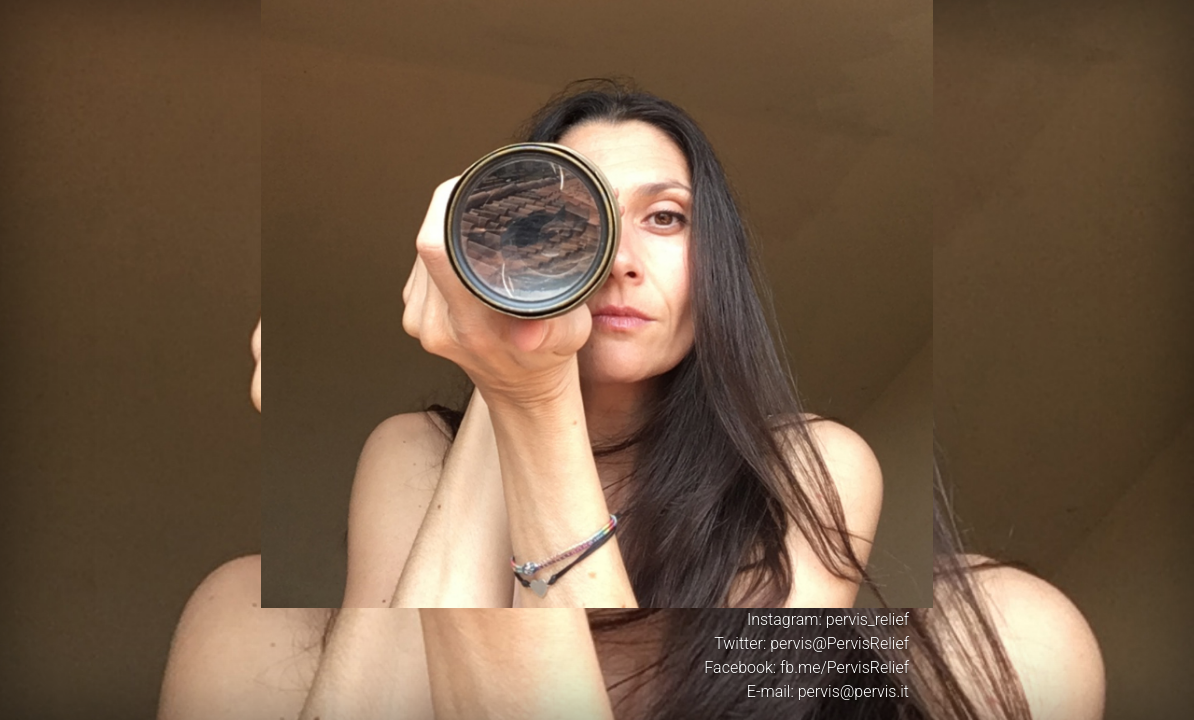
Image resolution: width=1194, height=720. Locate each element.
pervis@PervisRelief (839, 643)
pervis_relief (867, 619)
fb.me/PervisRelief (844, 667)
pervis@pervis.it (853, 691)
